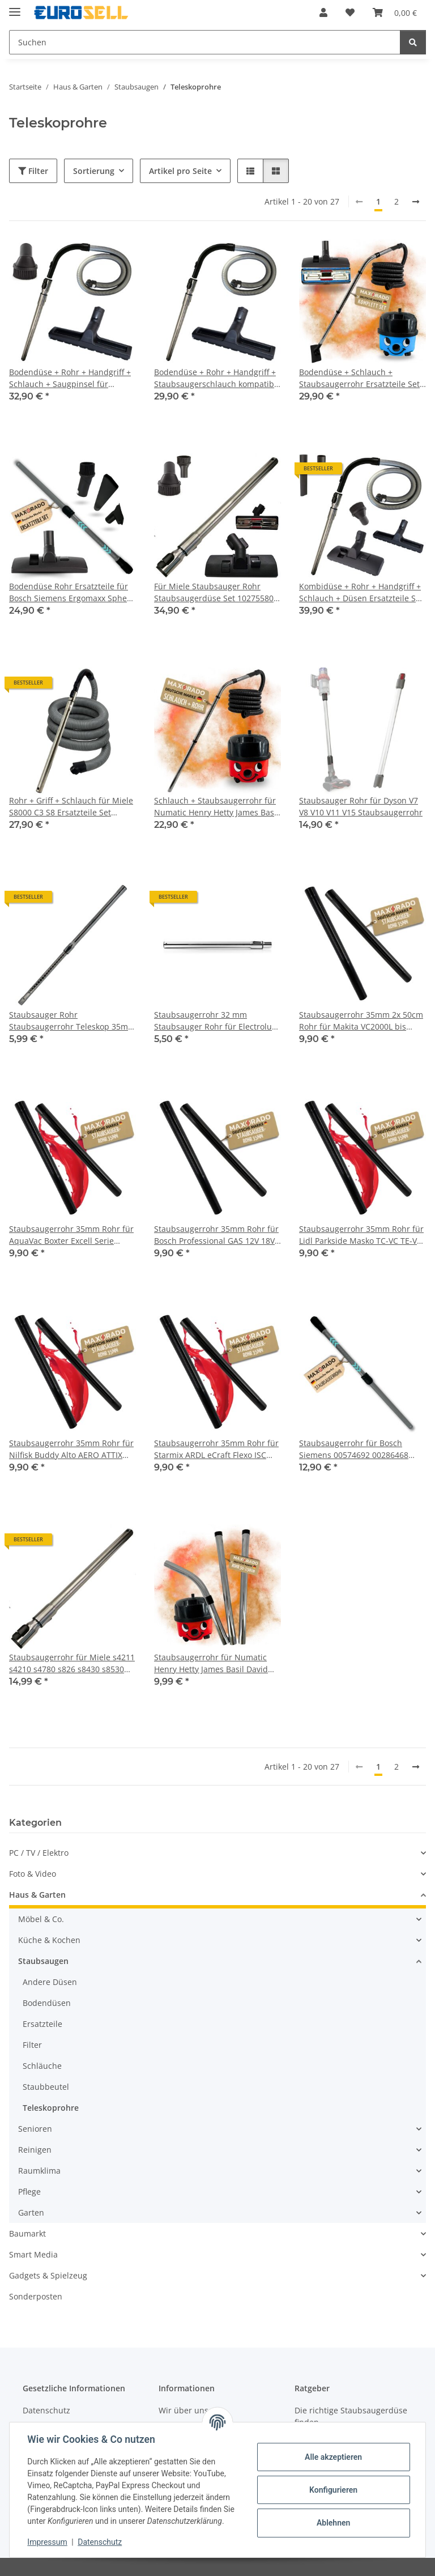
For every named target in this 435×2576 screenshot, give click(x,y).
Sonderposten (35, 2296)
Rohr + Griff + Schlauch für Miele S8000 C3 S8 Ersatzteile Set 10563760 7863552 (71, 806)
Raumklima (39, 2170)
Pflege (29, 2191)
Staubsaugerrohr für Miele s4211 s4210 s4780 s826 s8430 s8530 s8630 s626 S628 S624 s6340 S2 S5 (72, 1663)
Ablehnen (332, 2522)
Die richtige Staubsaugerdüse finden (351, 2416)
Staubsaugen (43, 1961)
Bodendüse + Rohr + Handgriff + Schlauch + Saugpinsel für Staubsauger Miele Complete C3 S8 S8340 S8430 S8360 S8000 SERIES (70, 378)
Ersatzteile (42, 2023)
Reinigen (35, 2149)
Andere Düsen (50, 1981)
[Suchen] (413, 42)
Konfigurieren (333, 2489)
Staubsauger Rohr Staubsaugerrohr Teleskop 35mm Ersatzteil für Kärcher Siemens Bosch (72, 1020)
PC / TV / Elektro (39, 1852)
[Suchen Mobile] (204, 42)
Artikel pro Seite (180, 170)
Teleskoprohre (51, 2107)
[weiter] (416, 201)
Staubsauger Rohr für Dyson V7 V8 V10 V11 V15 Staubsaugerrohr (361, 806)
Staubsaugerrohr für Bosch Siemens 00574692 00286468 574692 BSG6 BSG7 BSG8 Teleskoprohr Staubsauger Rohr (359, 1449)
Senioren (35, 2128)
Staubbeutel (46, 2086)
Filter (33, 170)
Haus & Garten (37, 1894)
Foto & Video (32, 1873)
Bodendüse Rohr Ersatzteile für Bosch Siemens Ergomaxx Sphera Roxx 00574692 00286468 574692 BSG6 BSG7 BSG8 (72, 592)
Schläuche (42, 2065)
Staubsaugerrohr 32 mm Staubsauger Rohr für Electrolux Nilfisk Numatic (215, 1020)
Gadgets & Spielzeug (48, 2275)
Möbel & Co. (41, 1919)
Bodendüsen (47, 2002)
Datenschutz (100, 2542)
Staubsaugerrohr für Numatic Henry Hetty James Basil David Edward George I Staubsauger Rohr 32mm (211, 1663)
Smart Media (33, 2254)
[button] (323, 12)
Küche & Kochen (49, 1940)
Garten (31, 2212)
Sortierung (93, 170)
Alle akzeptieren (332, 2457)
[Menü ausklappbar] (14, 7)
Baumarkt (27, 2233)
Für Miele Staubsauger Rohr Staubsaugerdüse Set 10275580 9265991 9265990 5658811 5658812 (214, 592)
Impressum (47, 2542)
